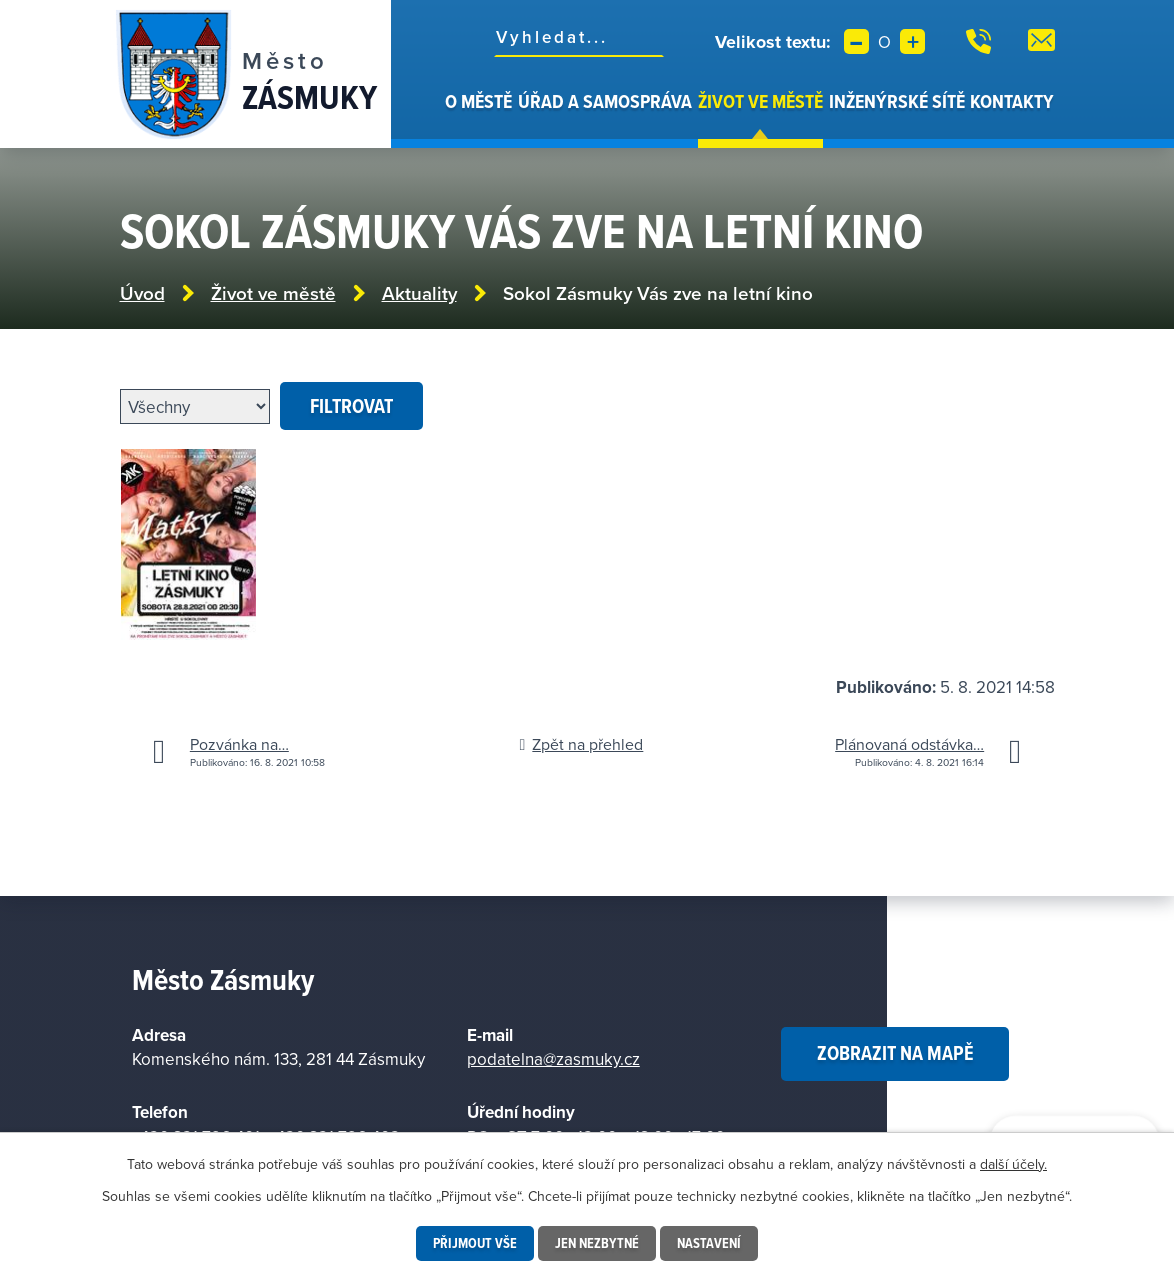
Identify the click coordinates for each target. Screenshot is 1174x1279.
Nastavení (709, 1243)
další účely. (1013, 1164)
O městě (478, 101)
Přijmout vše (475, 1243)
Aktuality (419, 293)
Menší (856, 41)
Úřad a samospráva (605, 101)
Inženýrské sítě (897, 101)
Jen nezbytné (597, 1243)
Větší (912, 41)
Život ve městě (760, 101)
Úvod (431, 118)
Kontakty (1012, 101)
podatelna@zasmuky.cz (553, 1059)
